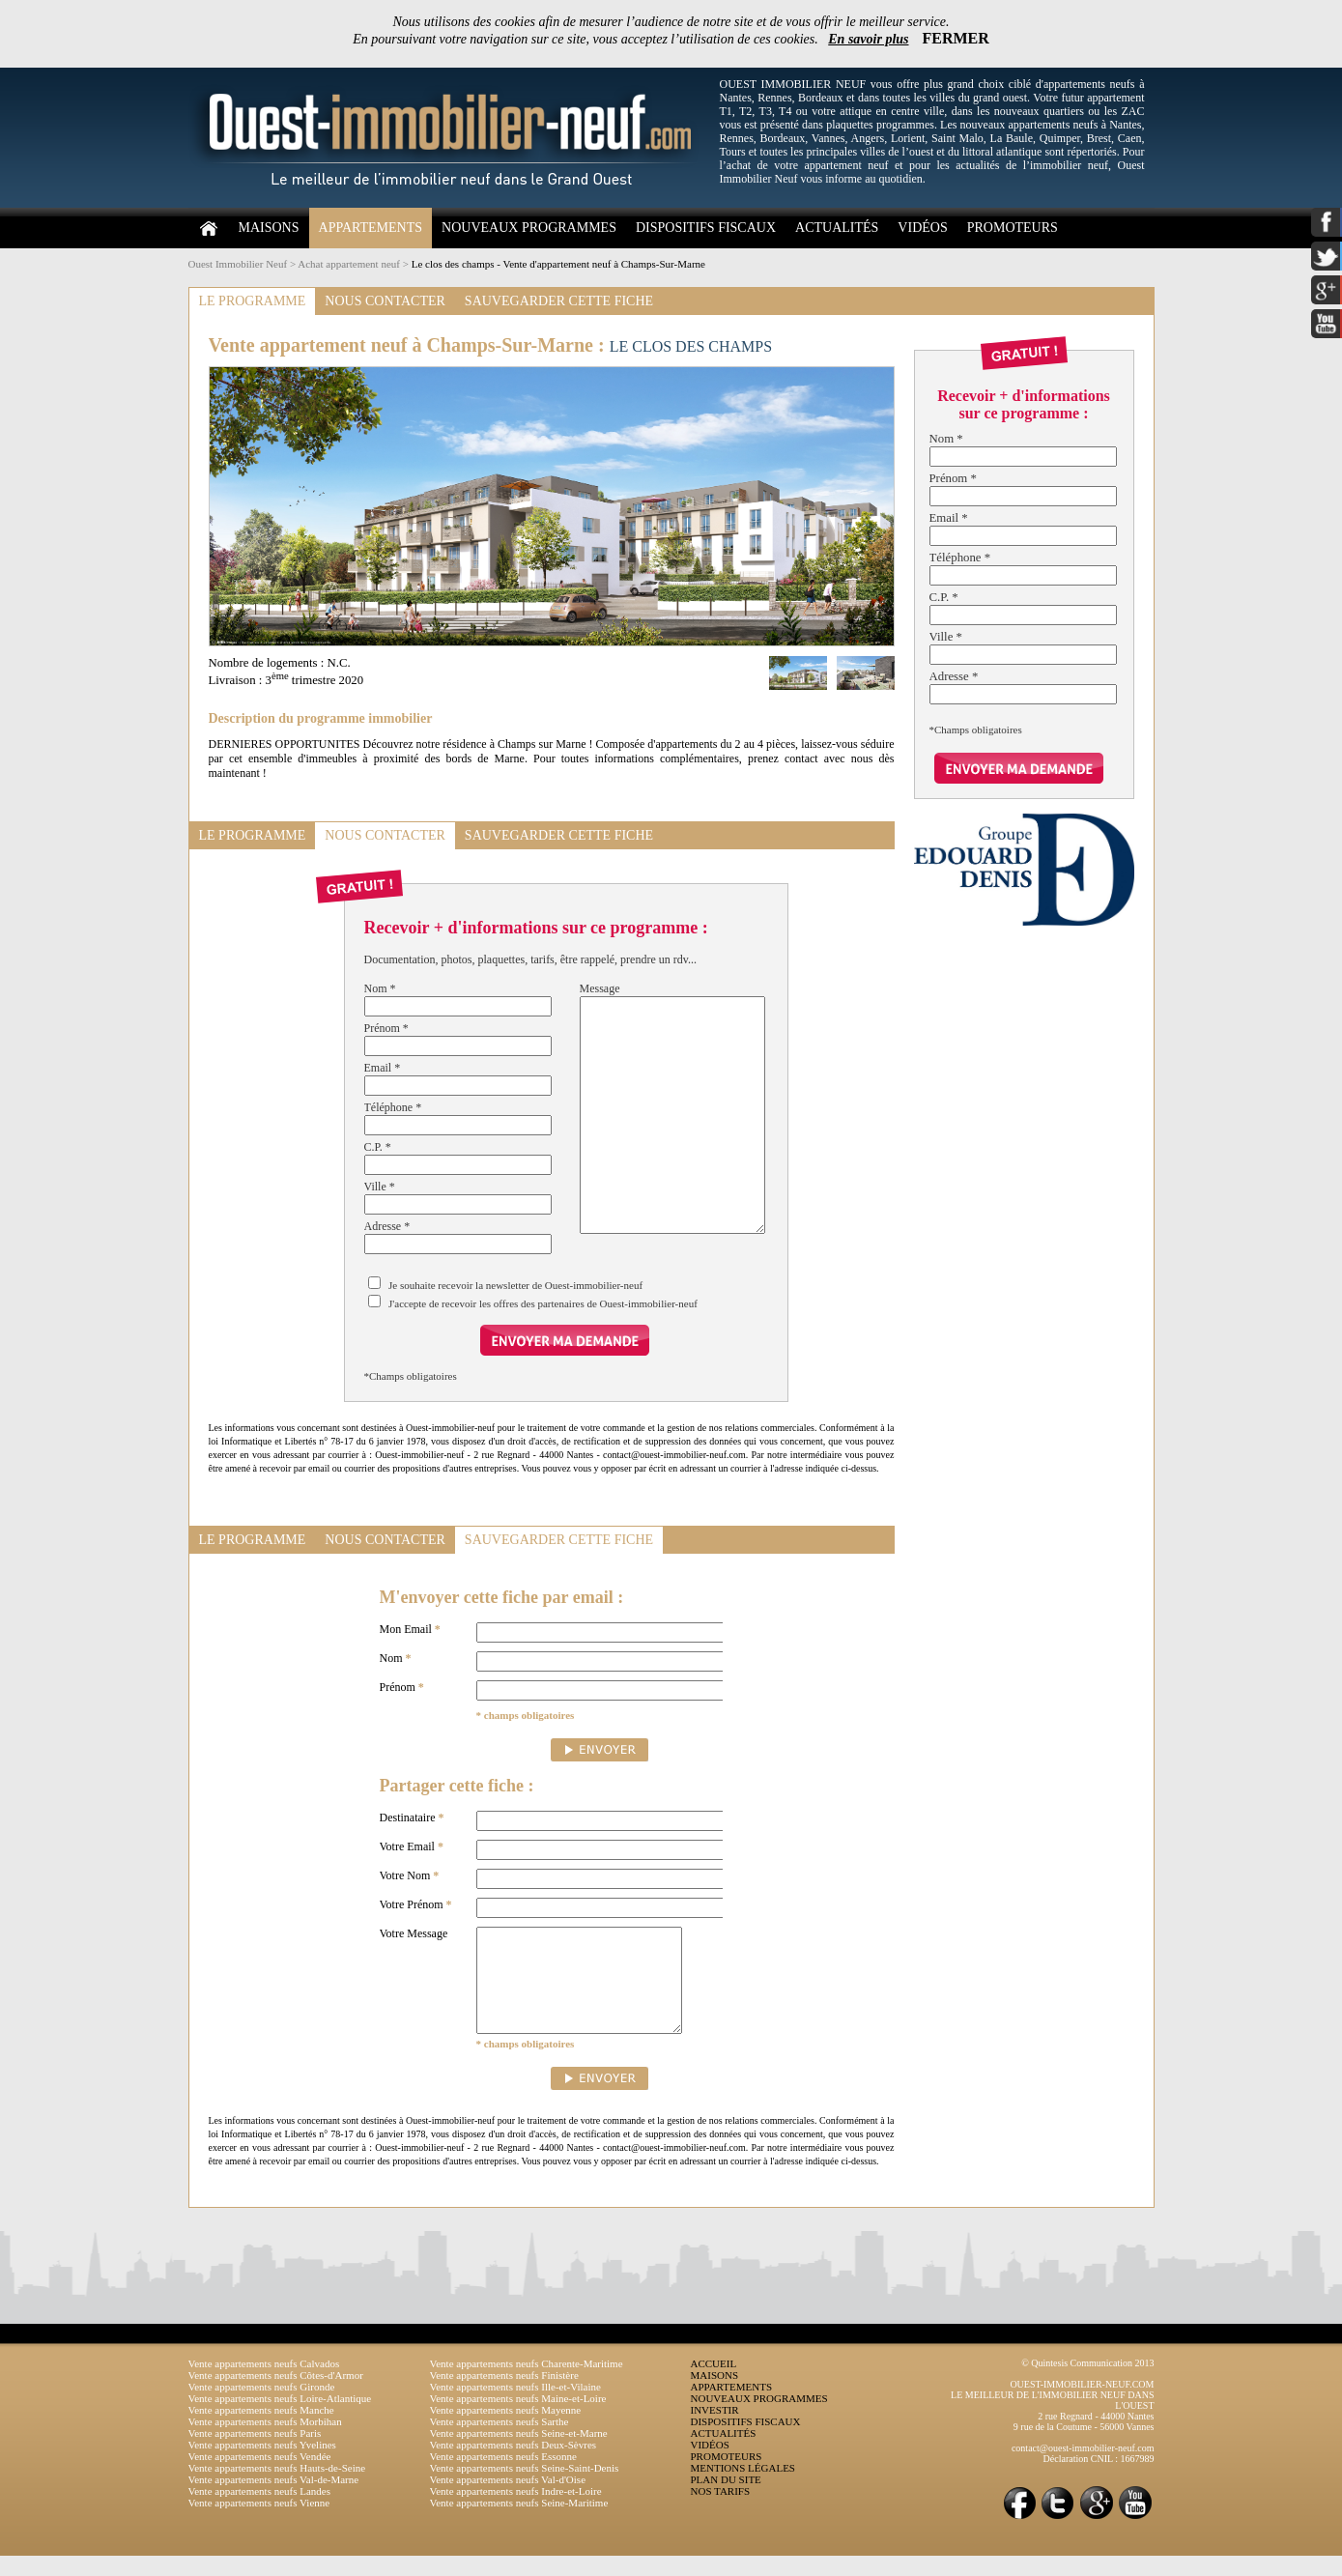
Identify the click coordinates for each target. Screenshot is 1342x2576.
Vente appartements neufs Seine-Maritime (519, 2523)
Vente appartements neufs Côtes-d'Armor (275, 2395)
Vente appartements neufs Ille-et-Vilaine (515, 2407)
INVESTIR (715, 2430)
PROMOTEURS (1012, 227)
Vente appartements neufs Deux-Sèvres (513, 2465)
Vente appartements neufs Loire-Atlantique (280, 2418)
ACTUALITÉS (836, 227)
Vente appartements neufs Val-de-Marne (273, 2499)
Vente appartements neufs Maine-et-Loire (518, 2418)
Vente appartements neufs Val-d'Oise (508, 2499)
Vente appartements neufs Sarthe (499, 2441)
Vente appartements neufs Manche (261, 2430)
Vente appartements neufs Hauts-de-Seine (277, 2488)
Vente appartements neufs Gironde (261, 2407)
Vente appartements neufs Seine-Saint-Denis (524, 2488)
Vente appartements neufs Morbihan (265, 2441)
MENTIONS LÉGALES (743, 2488)
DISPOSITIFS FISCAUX (706, 227)
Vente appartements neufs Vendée (259, 2476)
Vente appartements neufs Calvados (264, 2384)
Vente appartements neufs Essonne (503, 2476)
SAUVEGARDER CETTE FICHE (559, 301)
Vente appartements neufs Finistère (504, 2395)
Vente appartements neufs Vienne (259, 2523)
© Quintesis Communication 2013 (1087, 2383)
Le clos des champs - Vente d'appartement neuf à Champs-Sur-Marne (558, 264)
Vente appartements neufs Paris (255, 2453)
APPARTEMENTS (371, 227)
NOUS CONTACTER (385, 301)
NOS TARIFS (721, 2511)
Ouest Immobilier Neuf (238, 264)
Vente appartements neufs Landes (259, 2511)
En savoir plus (868, 39)
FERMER (956, 38)
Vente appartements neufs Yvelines (262, 2465)
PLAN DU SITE (726, 2499)
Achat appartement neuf (349, 264)
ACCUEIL (714, 2384)
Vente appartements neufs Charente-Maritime (526, 2384)
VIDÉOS (922, 227)
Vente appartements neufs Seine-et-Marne (519, 2453)
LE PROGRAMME (252, 301)
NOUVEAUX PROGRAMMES (529, 227)
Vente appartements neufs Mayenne (506, 2430)
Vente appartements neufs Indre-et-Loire (516, 2511)
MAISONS (269, 227)
